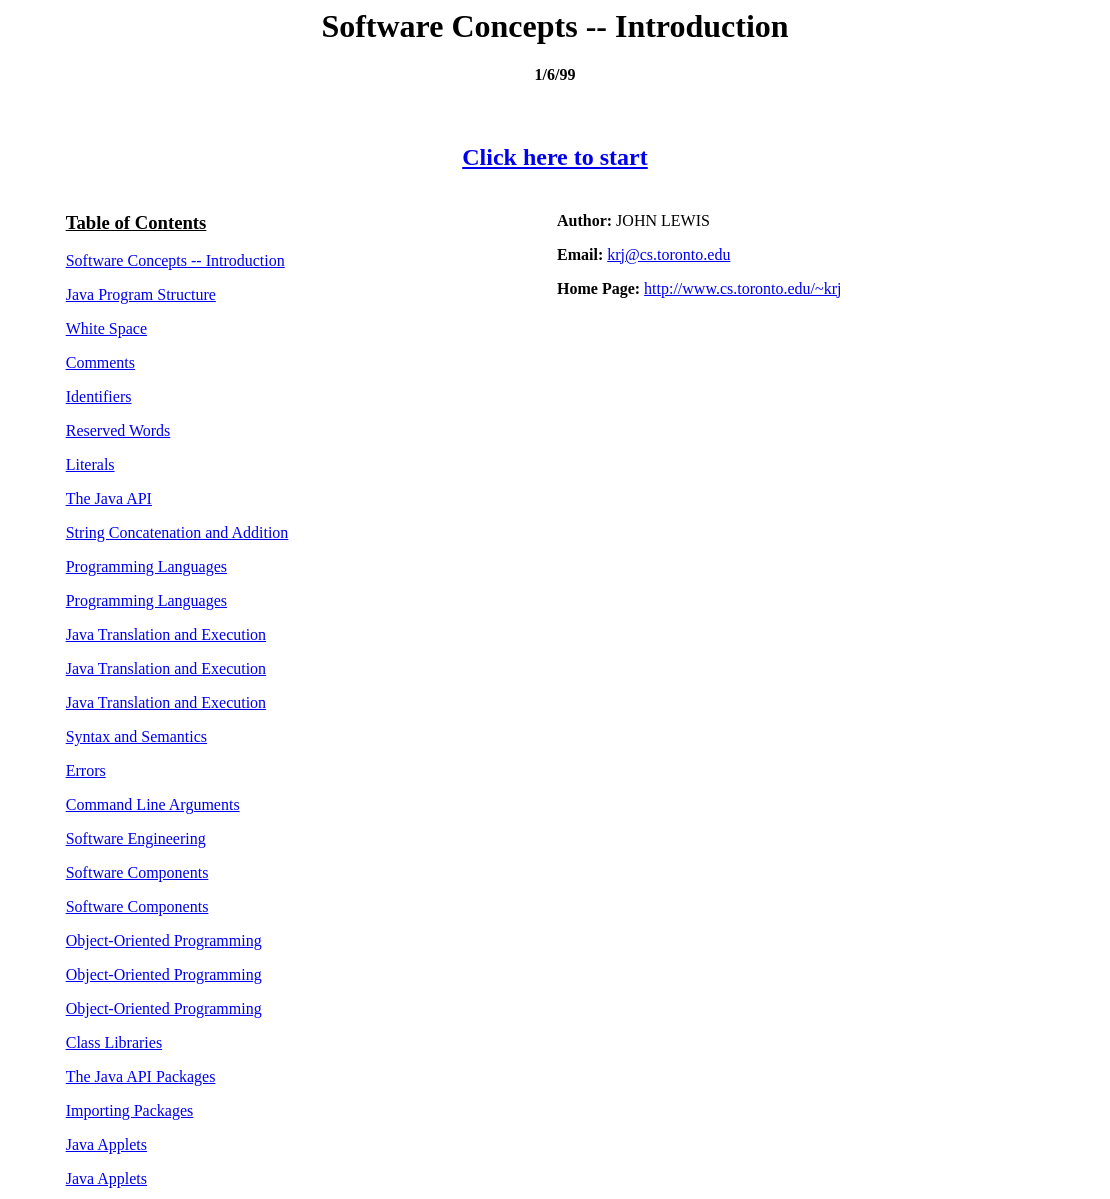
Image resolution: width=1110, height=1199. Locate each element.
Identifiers (99, 396)
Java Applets (106, 1144)
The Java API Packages (141, 1076)
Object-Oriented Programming (164, 940)
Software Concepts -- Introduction (175, 260)
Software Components (137, 872)
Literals (90, 464)
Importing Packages (130, 1110)
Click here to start (555, 157)
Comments (100, 362)
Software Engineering (136, 838)
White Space (106, 328)
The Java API (109, 498)
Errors (86, 770)
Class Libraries (114, 1042)
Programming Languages (146, 566)
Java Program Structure (141, 294)
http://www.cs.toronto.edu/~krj (742, 288)
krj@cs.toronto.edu (668, 254)
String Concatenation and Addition (177, 532)
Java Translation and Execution (166, 634)
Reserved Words (118, 430)
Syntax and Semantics (136, 736)
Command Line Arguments (153, 804)
